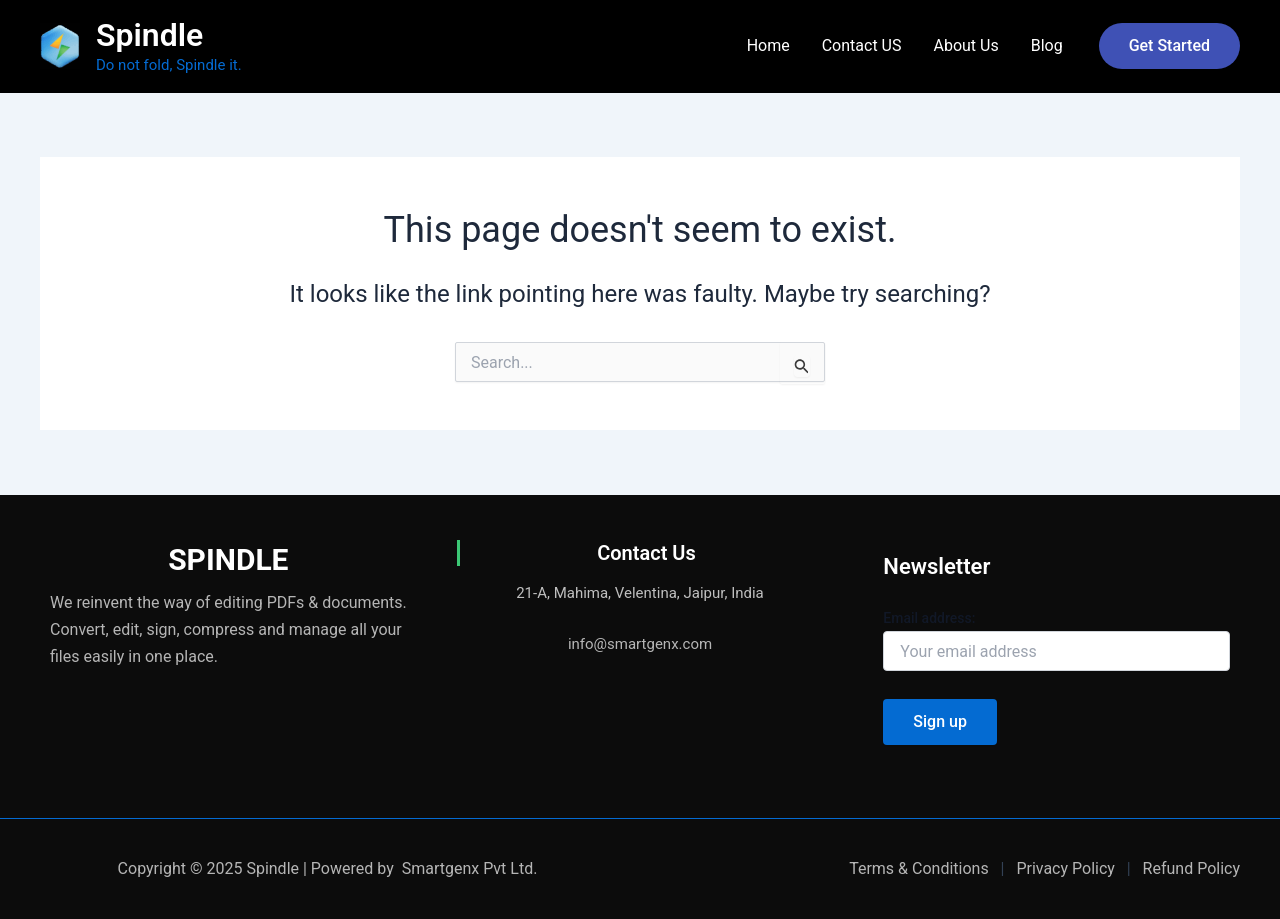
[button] (1169, 46)
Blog (1047, 45)
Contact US (862, 45)
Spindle (149, 35)
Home (768, 45)
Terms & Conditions (919, 868)
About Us (965, 45)
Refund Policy (1191, 868)
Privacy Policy (1065, 868)
